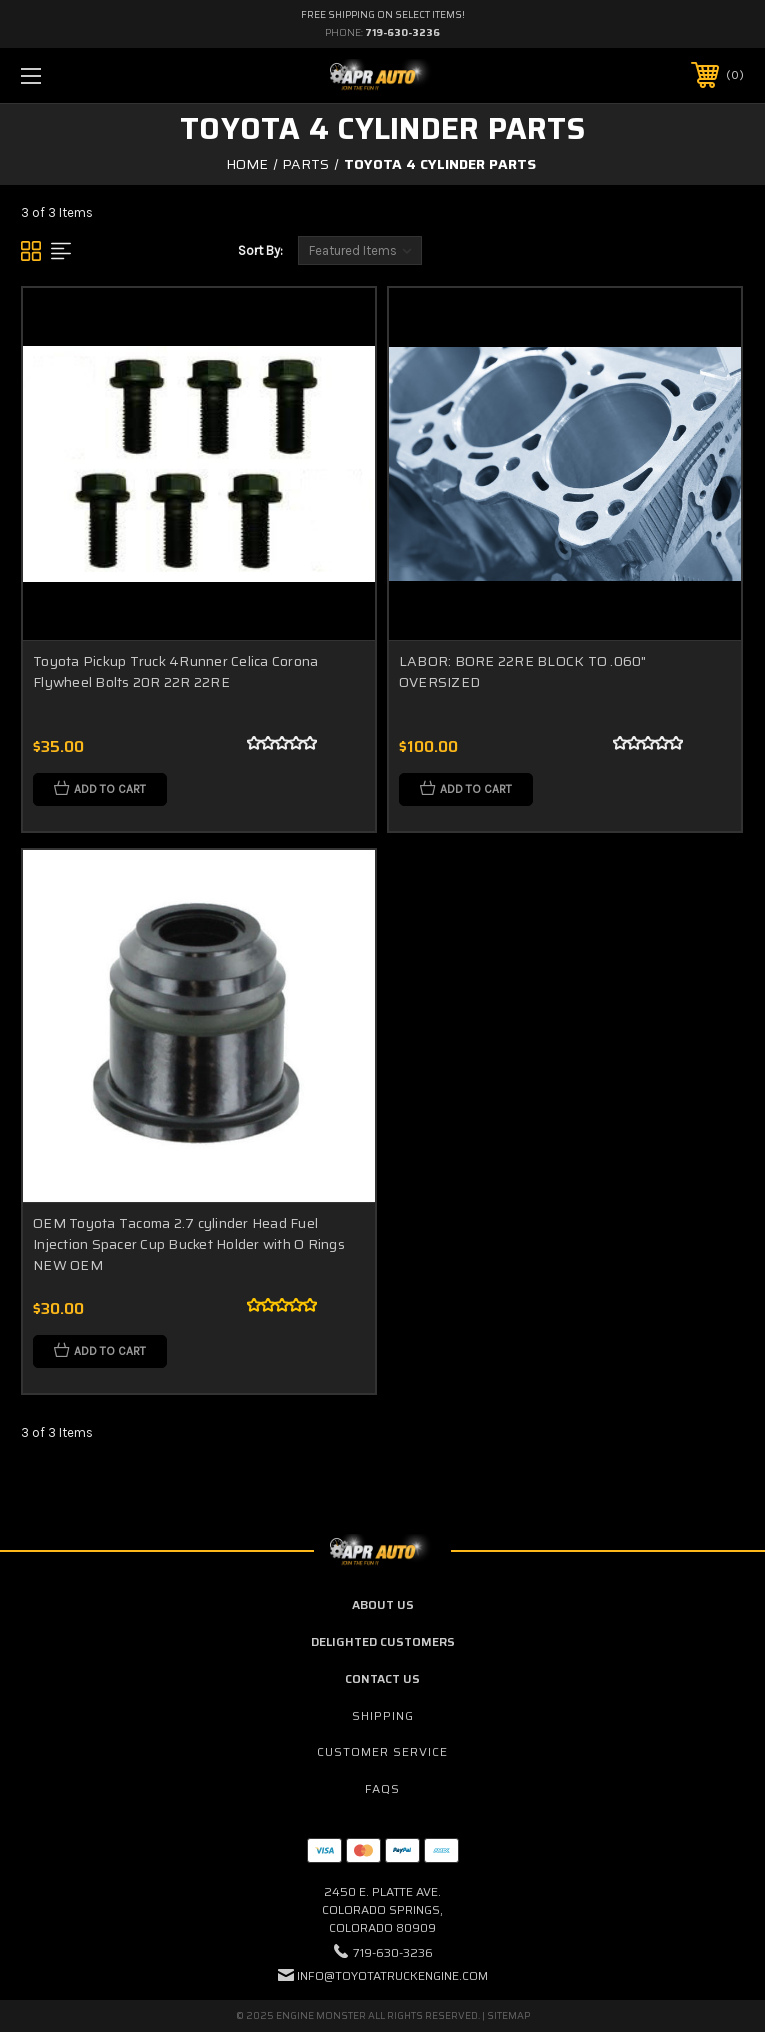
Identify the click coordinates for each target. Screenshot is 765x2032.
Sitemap (508, 2015)
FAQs (382, 1788)
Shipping (383, 1715)
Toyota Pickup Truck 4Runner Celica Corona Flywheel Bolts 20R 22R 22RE (175, 671)
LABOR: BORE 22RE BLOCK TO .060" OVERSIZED (523, 671)
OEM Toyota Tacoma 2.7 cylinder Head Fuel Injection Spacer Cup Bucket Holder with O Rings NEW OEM (189, 1244)
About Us (383, 1604)
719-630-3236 (402, 32)
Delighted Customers (383, 1641)
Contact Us (382, 1678)
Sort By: (260, 250)
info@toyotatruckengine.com (392, 1975)
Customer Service (382, 1751)
